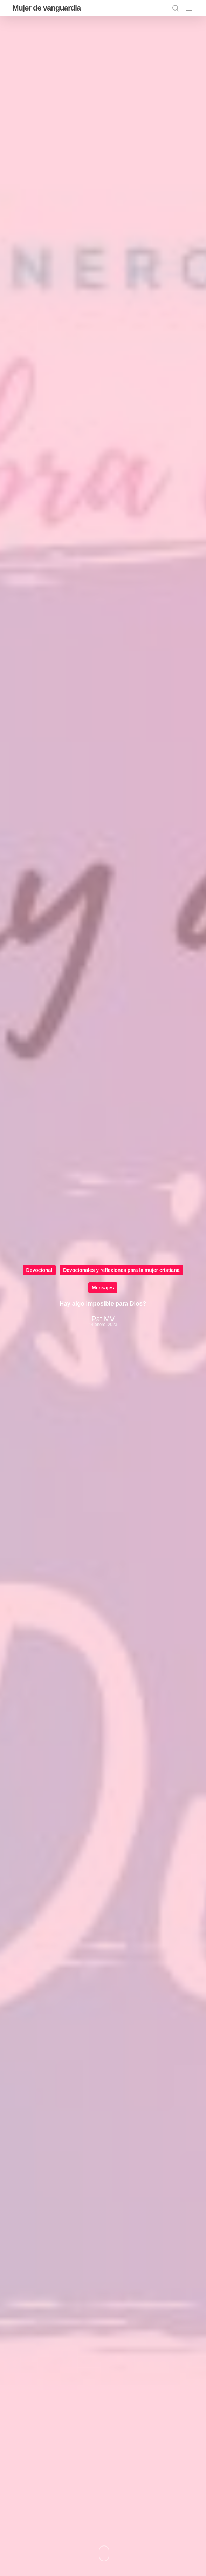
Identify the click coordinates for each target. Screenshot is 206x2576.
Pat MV (103, 1318)
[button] (189, 8)
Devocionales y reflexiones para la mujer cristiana (121, 1270)
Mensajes (103, 1287)
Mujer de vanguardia (46, 8)
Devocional (39, 1270)
